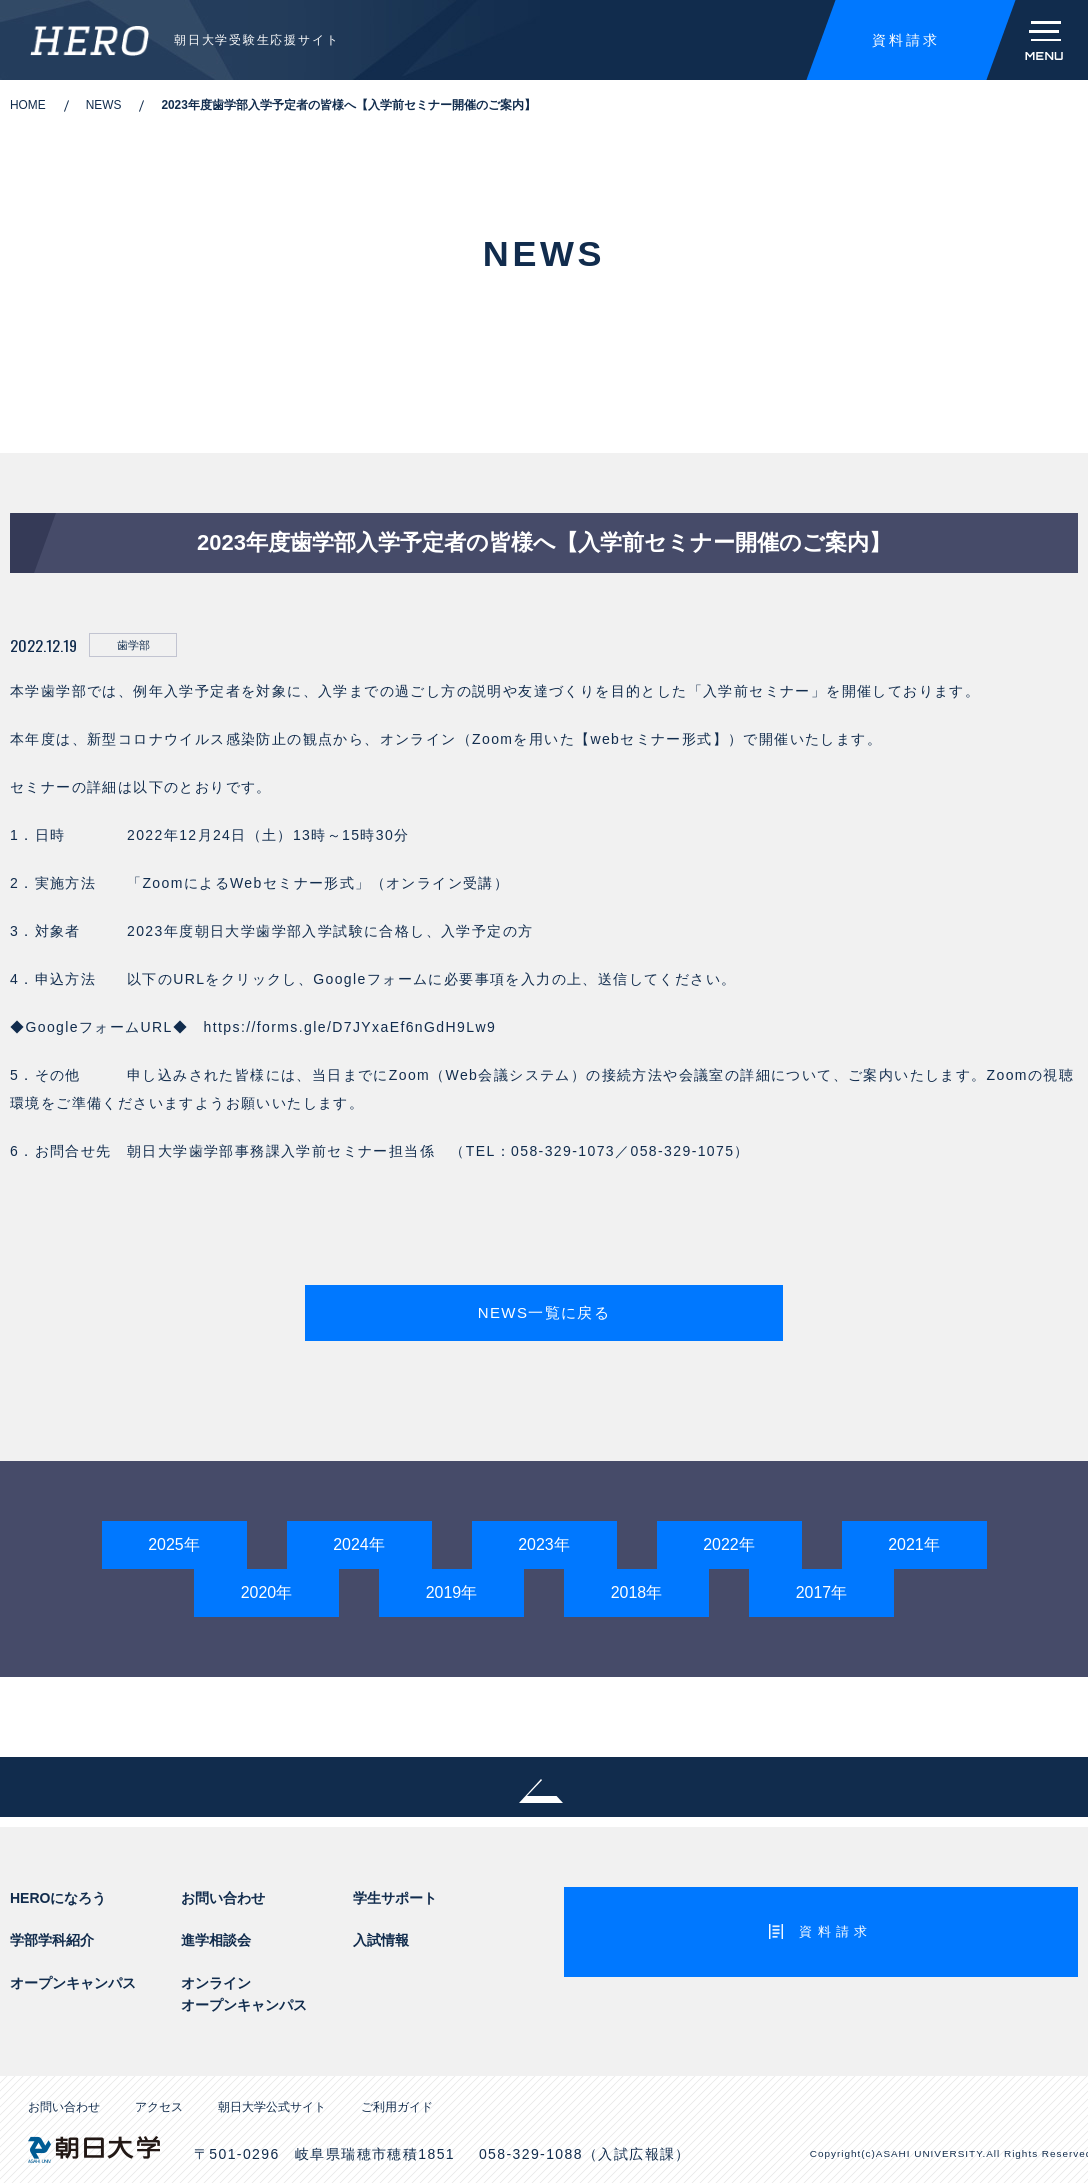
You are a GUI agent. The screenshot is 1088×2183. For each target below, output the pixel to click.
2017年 (822, 1594)
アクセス (159, 2110)
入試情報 (381, 1943)
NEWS (104, 105)
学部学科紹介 (52, 1943)
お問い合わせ (223, 1900)
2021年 (914, 1546)
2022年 (729, 1546)
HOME (28, 105)
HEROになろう (58, 1900)
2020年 (267, 1594)
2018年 (637, 1594)
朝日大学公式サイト (272, 2110)
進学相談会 (216, 1943)
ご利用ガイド (397, 2110)
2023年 (544, 1546)
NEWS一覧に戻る (544, 1313)
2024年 (359, 1546)
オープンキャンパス (73, 1985)
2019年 (452, 1594)
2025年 (174, 1546)
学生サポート (395, 1900)
